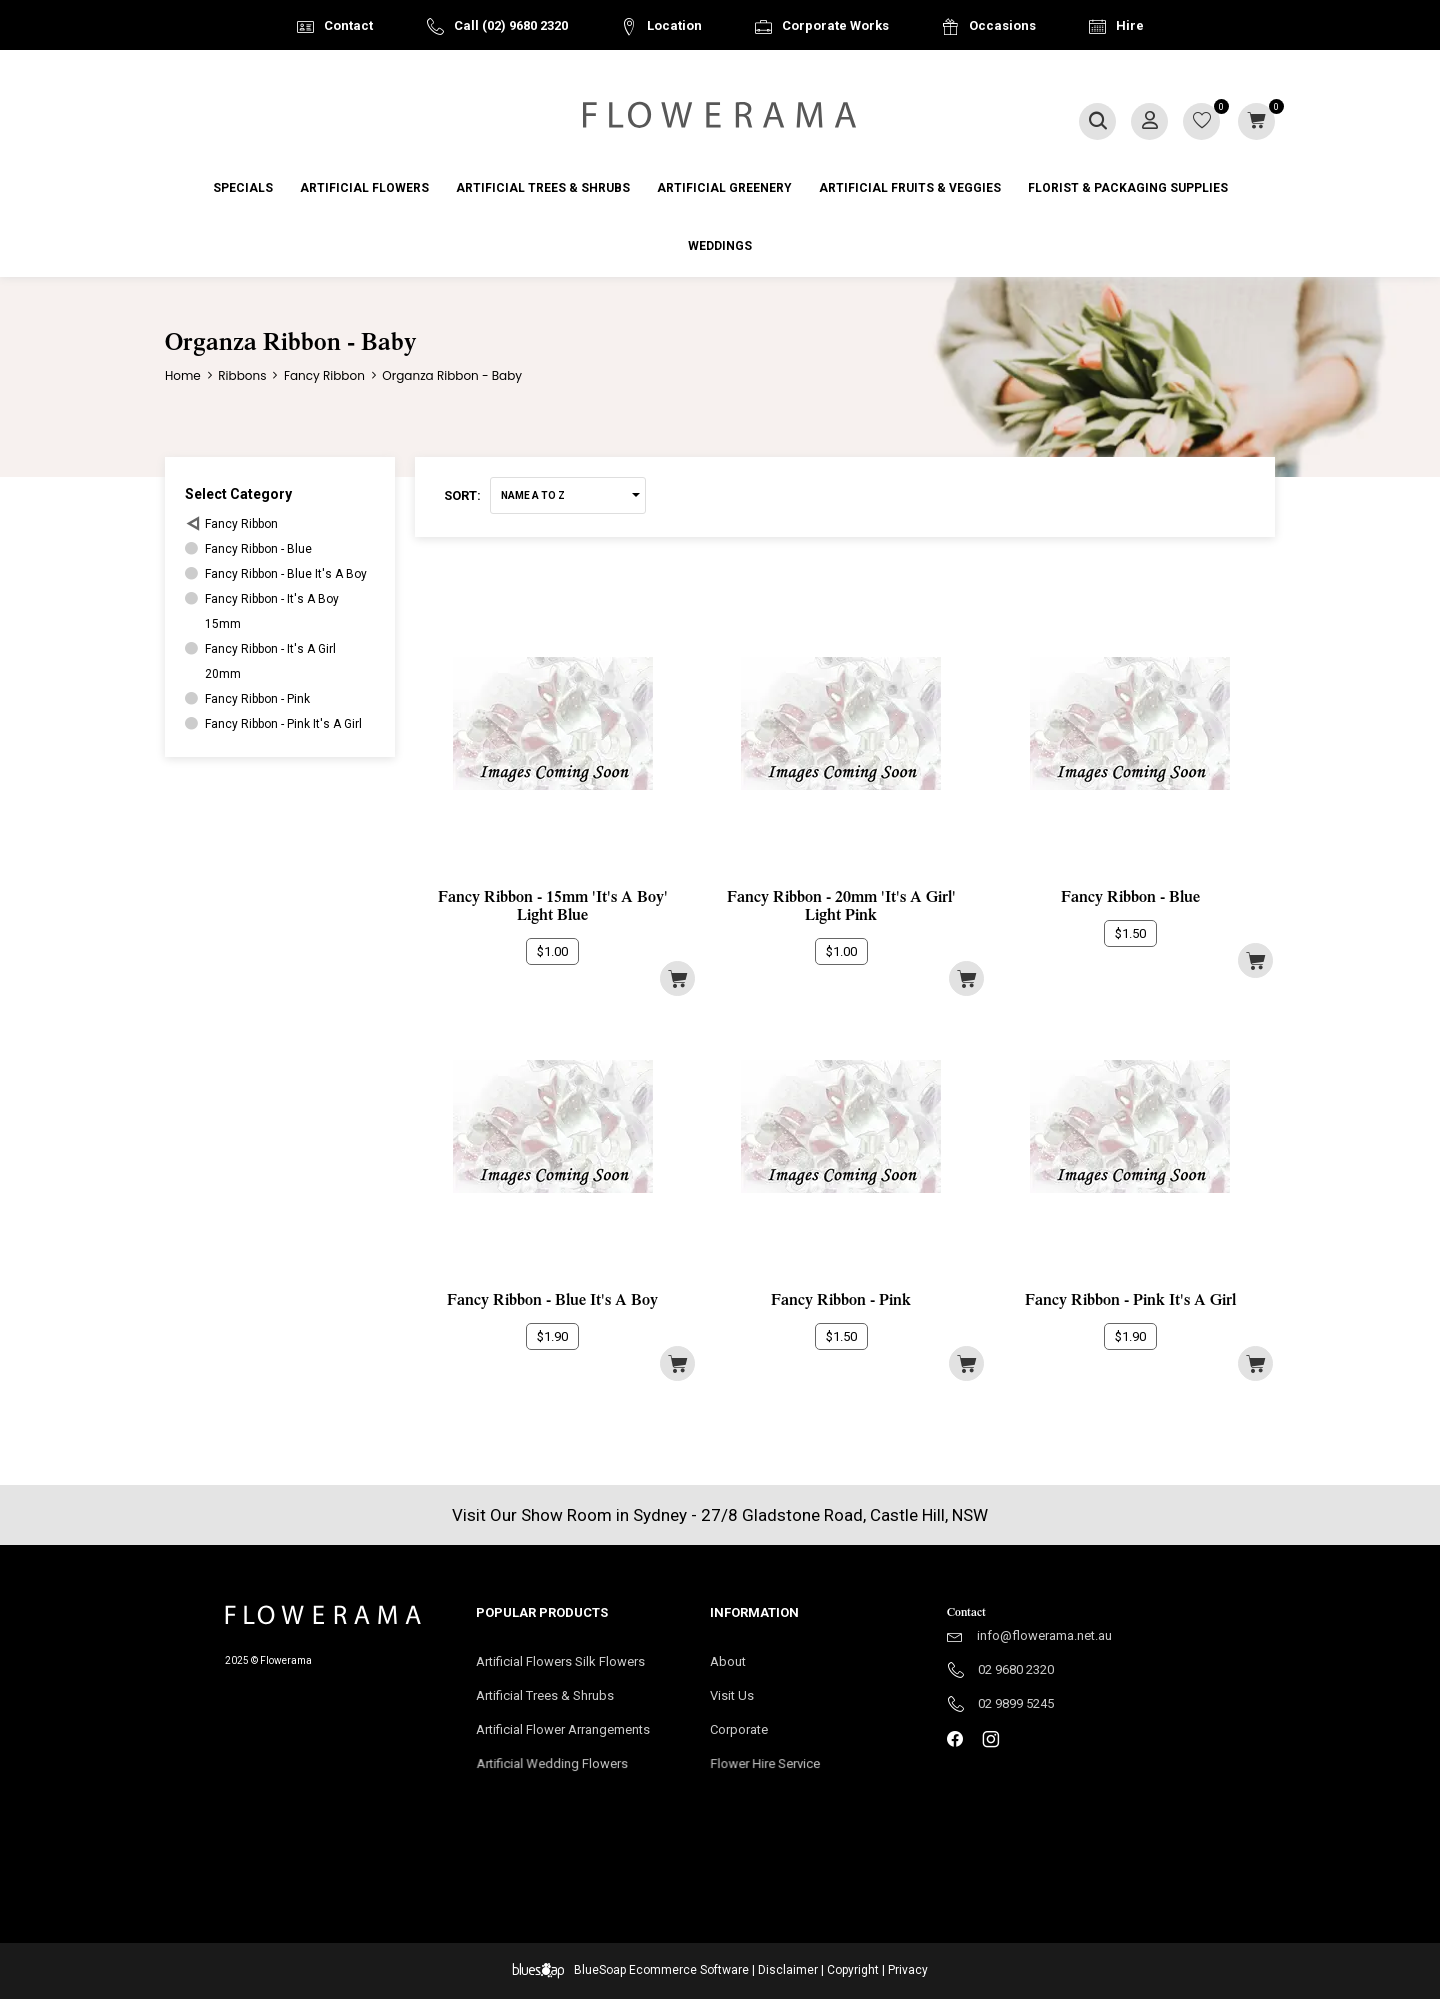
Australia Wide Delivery (735, 76)
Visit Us (741, 1697)
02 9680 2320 (1016, 1669)
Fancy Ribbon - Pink (257, 699)
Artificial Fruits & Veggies (910, 188)
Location (674, 25)
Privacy (908, 1970)
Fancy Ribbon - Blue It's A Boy (286, 574)
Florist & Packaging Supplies (1128, 188)
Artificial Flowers (364, 188)
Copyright (853, 1970)
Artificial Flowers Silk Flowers (560, 1661)
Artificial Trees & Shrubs (543, 188)
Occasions (1002, 25)
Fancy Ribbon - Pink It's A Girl (283, 724)
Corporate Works (835, 25)
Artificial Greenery (724, 188)
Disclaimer (788, 1970)
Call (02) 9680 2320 (511, 25)
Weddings (720, 246)
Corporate (769, 1736)
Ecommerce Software (689, 1970)
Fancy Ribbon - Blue (258, 549)
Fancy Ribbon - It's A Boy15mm (272, 611)
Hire (1130, 25)
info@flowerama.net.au (1044, 1635)
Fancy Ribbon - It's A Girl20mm (270, 661)
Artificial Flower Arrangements (573, 1736)
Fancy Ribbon (241, 524)
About (728, 1661)
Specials (243, 188)
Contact (348, 25)
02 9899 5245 (1016, 1703)
